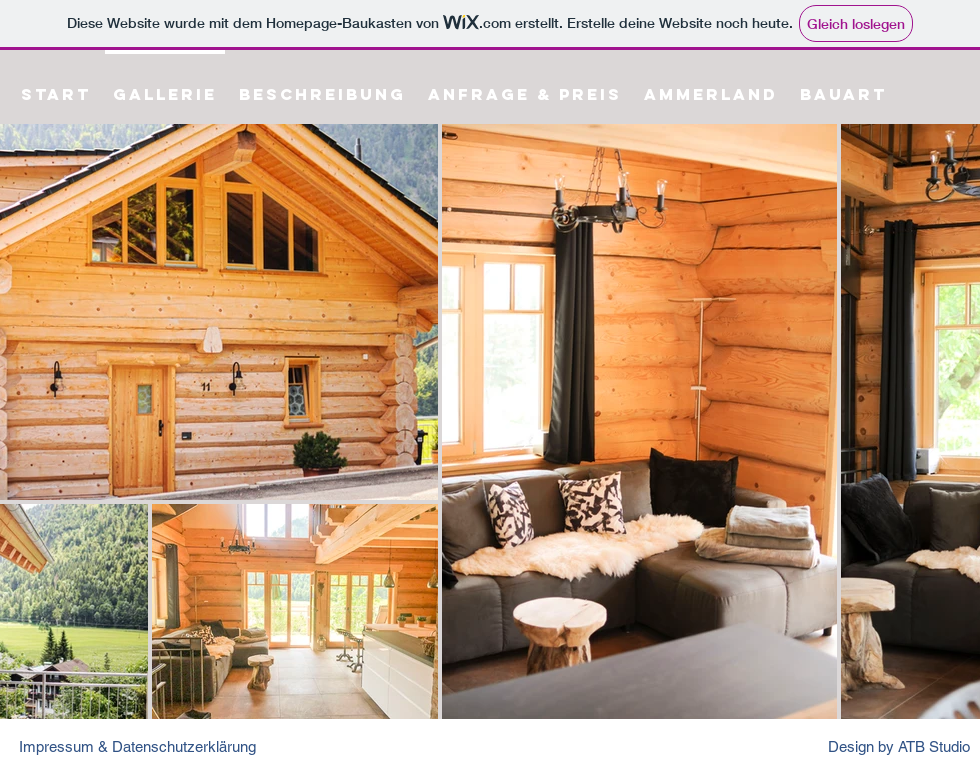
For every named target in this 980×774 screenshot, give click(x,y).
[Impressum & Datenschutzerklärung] (151, 746)
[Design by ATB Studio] (897, 746)
